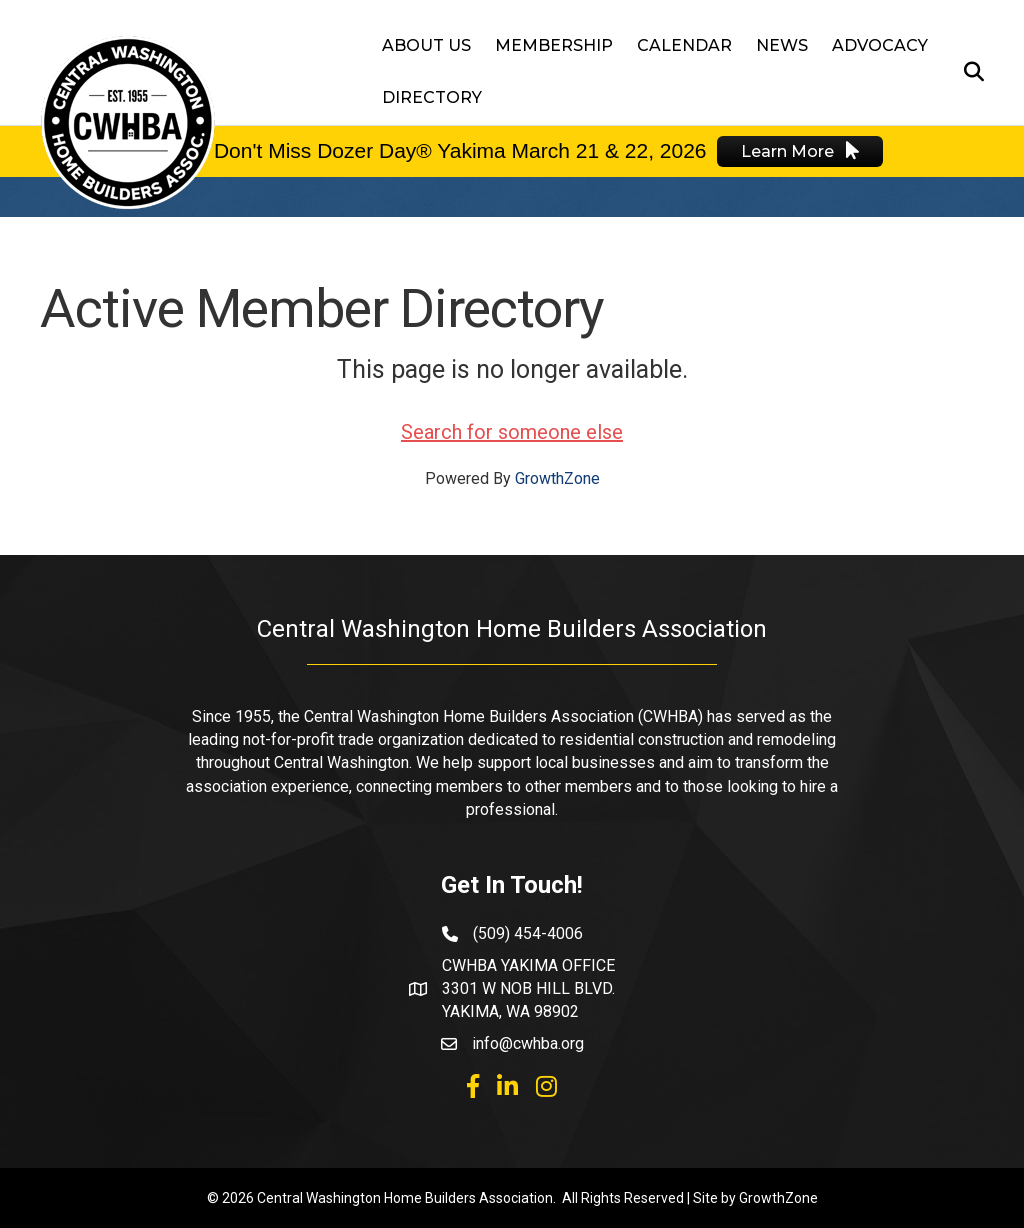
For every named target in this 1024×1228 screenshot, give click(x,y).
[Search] (968, 72)
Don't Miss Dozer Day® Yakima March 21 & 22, (434, 150)
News (782, 45)
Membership (554, 45)
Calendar (684, 45)
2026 (680, 150)
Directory (432, 97)
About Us (426, 45)
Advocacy (880, 45)
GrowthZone (557, 478)
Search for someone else (512, 432)
